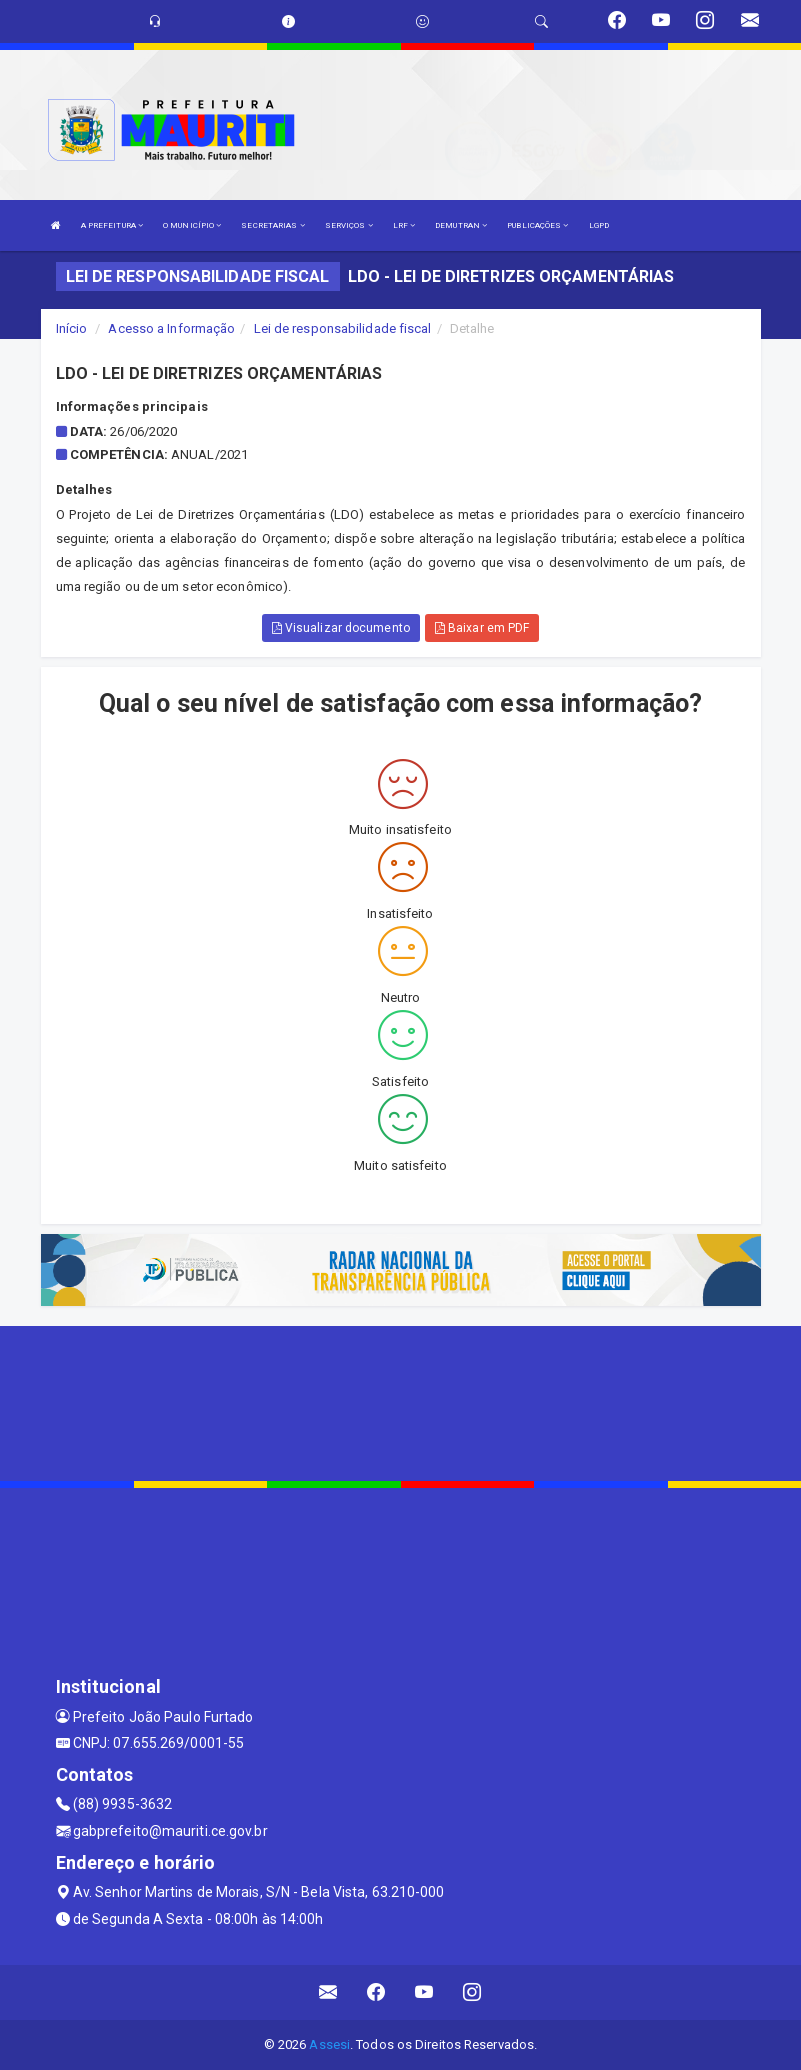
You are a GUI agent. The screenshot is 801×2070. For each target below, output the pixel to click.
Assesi (329, 2044)
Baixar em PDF (482, 628)
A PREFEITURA (112, 225)
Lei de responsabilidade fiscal (343, 328)
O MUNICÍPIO (192, 225)
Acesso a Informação (171, 328)
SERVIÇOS (349, 225)
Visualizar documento (341, 628)
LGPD (599, 225)
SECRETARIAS (272, 225)
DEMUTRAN (461, 225)
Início (72, 328)
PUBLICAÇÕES (537, 225)
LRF (404, 225)
